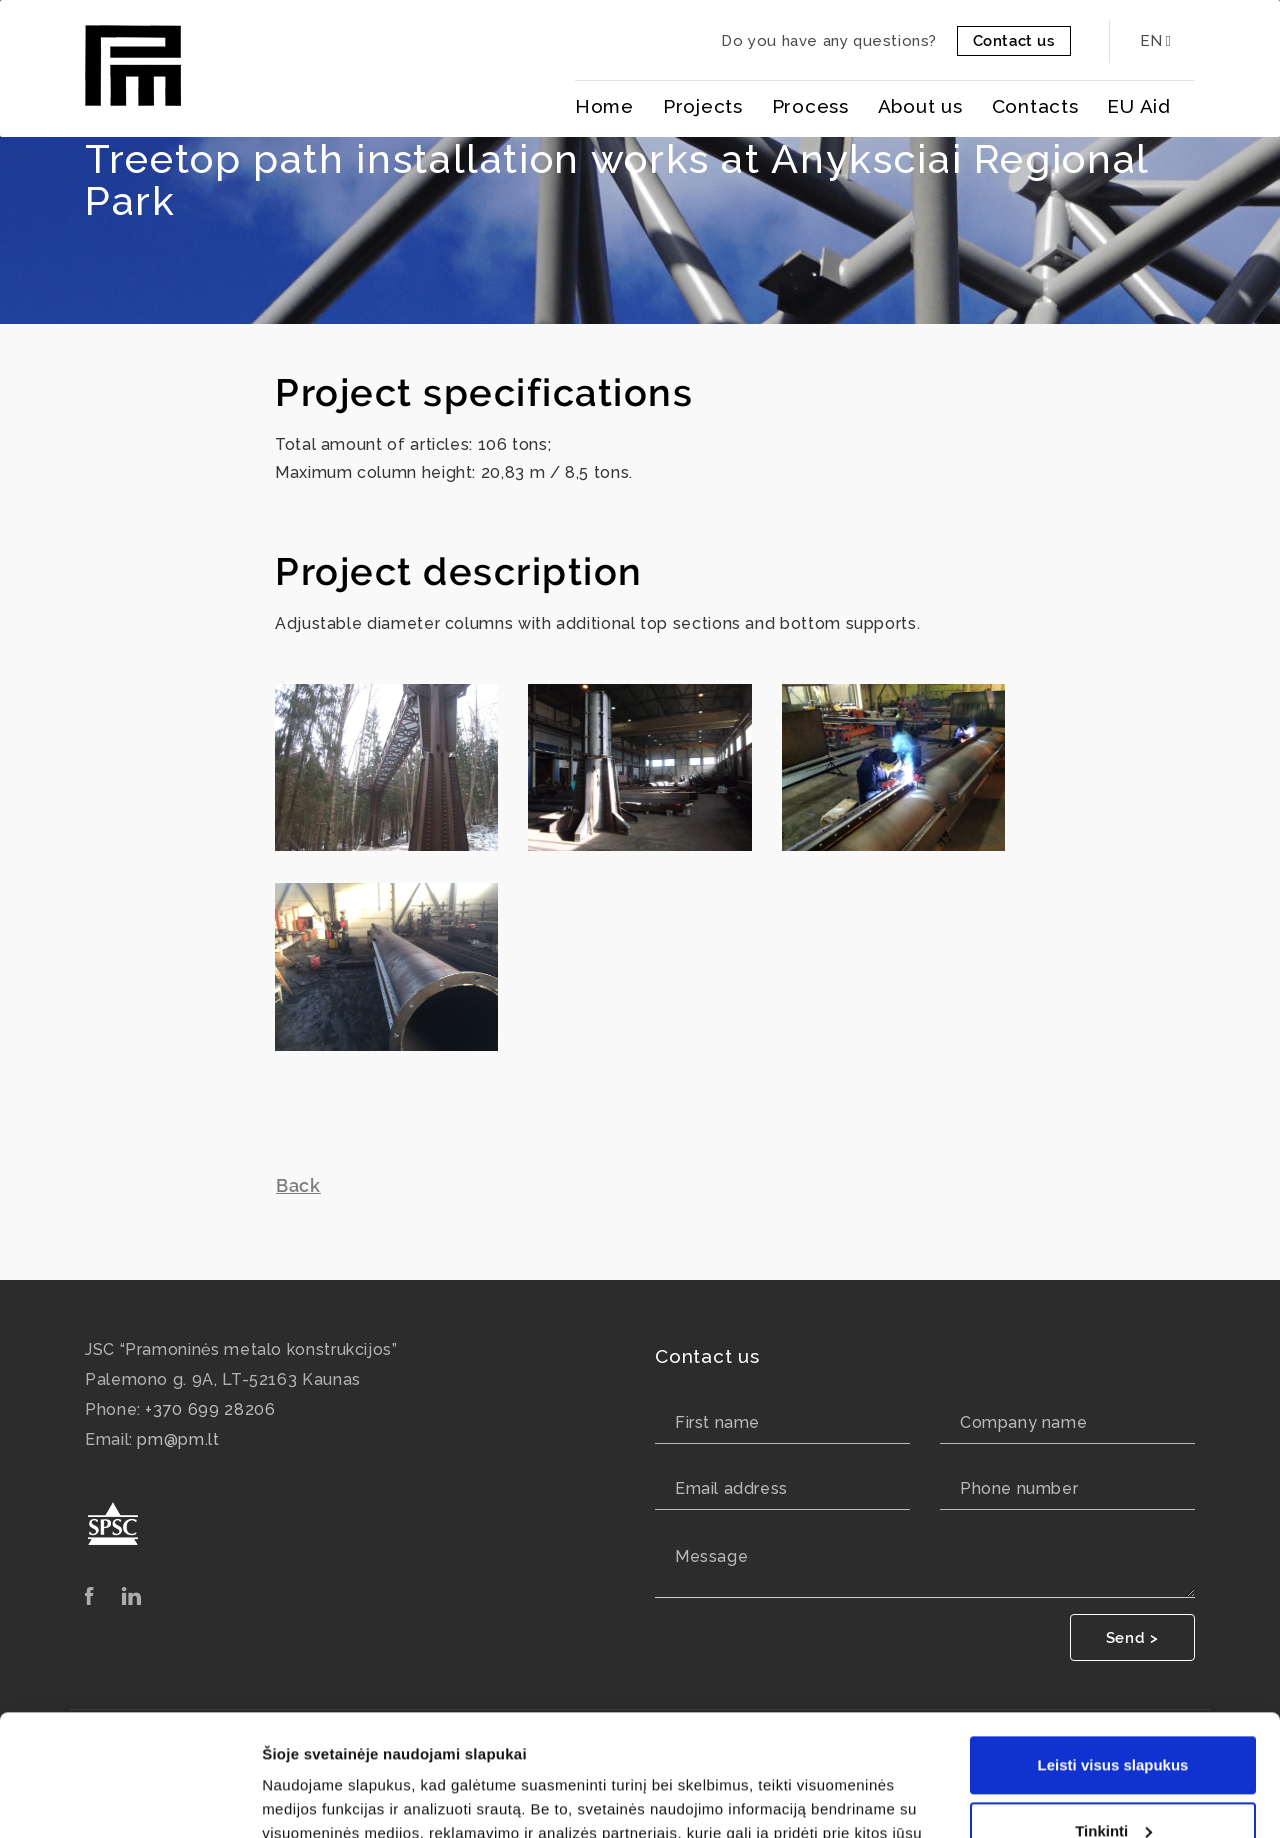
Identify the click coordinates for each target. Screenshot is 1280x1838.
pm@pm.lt (178, 1439)
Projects (703, 106)
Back (298, 1185)
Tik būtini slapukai (1113, 1782)
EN (1155, 41)
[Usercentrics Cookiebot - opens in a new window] (129, 1799)
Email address (731, 1488)
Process (810, 106)
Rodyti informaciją (328, 1798)
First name (717, 1422)
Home (604, 106)
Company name (1023, 1422)
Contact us (1014, 41)
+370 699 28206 (210, 1409)
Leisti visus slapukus (1113, 1651)
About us (920, 106)
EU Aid (1139, 106)
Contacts (1035, 106)
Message (711, 1556)
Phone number (1019, 1488)
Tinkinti (1113, 1716)
